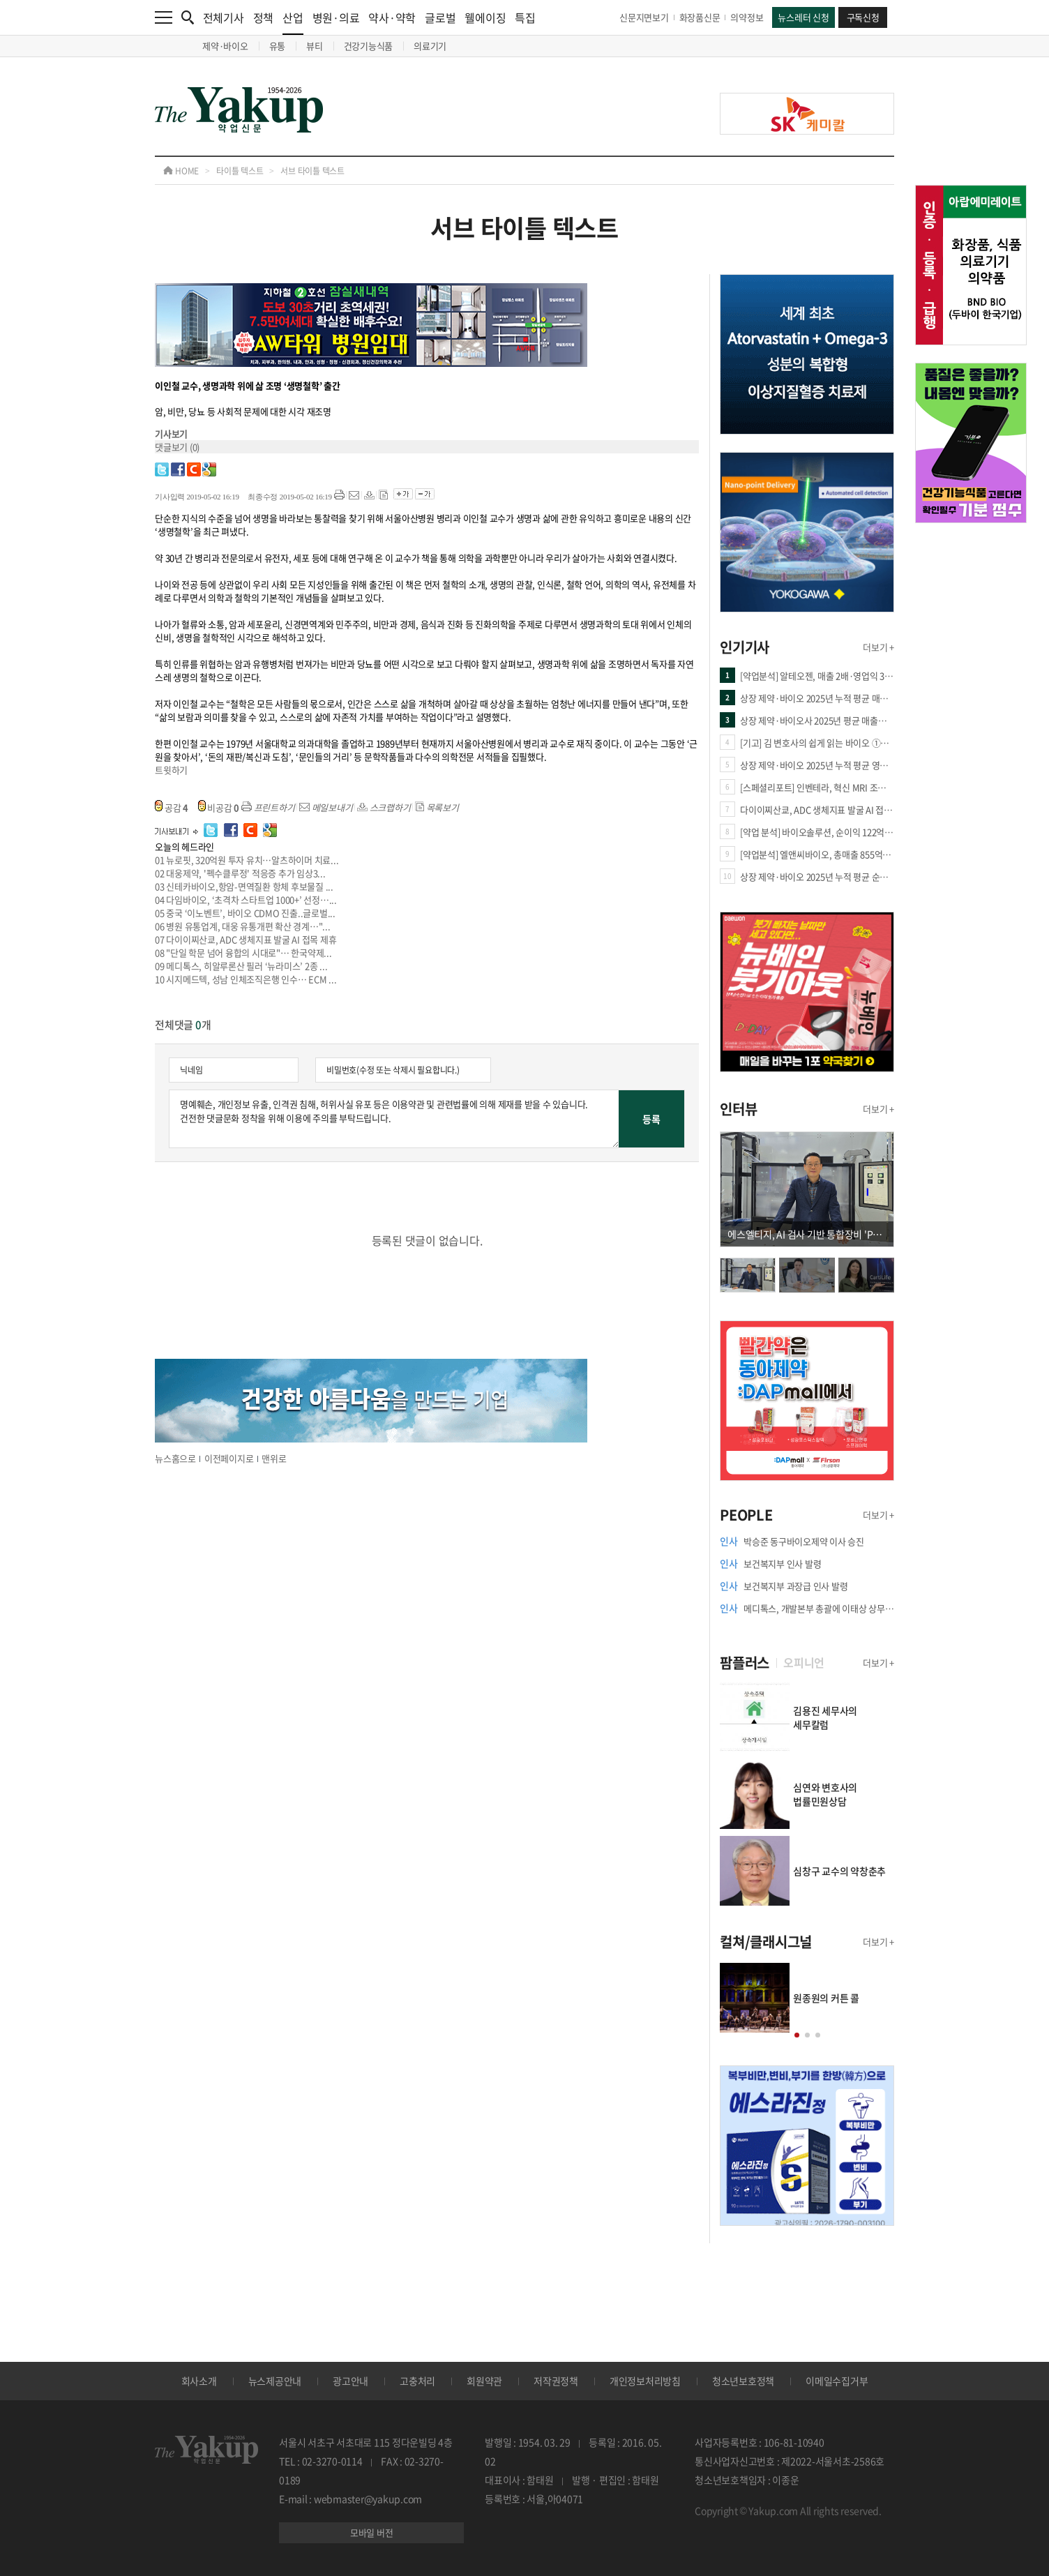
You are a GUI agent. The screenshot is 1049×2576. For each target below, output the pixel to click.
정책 (263, 17)
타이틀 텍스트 (239, 171)
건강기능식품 (368, 45)
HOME (181, 171)
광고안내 (350, 2381)
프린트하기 (268, 807)
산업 (292, 22)
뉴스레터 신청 (803, 17)
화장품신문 (699, 17)
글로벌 (440, 17)
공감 (171, 807)
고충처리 (417, 2381)
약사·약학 (392, 17)
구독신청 (863, 17)
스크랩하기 (384, 807)
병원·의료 (336, 17)
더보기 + (878, 647)
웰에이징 (485, 17)
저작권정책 (556, 2381)
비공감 (219, 807)
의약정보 (746, 17)
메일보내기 (326, 807)
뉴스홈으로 (175, 1458)
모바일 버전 (371, 2532)
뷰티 (314, 45)
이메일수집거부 (837, 2381)
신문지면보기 (644, 17)
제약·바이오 (225, 45)
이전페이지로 (229, 1458)
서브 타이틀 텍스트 (312, 171)
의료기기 (430, 45)
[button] (796, 2035)
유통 (277, 45)
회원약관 (484, 2381)
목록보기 (437, 807)
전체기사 (223, 17)
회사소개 (199, 2381)
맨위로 (274, 1458)
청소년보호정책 (743, 2381)
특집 (525, 17)
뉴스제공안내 (275, 2381)
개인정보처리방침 (645, 2381)
